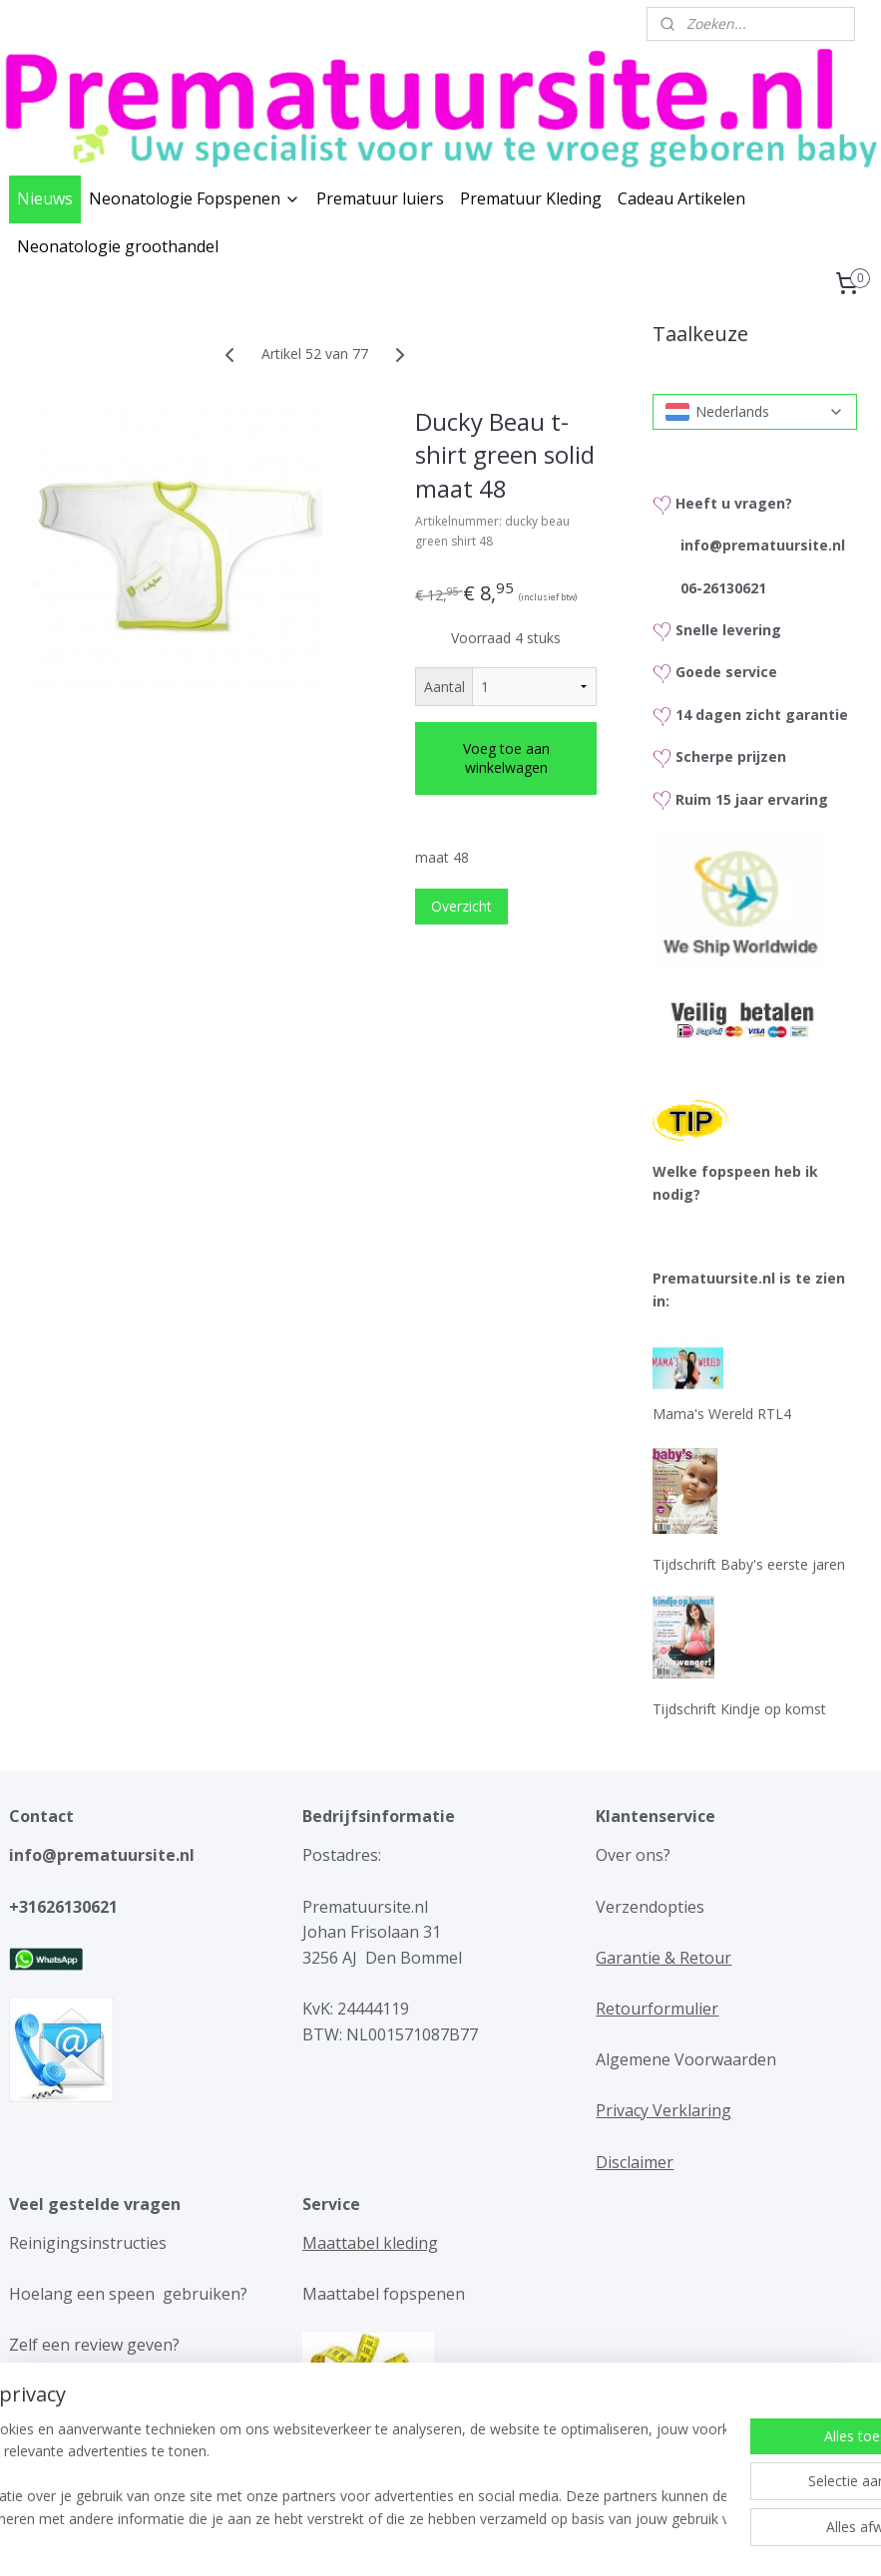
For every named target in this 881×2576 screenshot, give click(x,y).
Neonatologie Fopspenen (194, 198)
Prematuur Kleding (531, 198)
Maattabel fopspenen (383, 2294)
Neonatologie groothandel (118, 246)
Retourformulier (657, 2009)
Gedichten (364, 2447)
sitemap (373, 2539)
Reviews (39, 2396)
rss (415, 2539)
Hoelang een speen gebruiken (124, 2294)
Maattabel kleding (370, 2243)
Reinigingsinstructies (88, 2243)
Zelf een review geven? (94, 2345)
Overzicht (461, 906)
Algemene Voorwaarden (686, 2059)
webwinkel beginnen (492, 2539)
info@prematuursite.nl (762, 545)
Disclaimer (634, 2162)
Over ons (629, 1855)
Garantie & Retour (663, 1958)
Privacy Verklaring (663, 2110)
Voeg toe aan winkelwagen (506, 758)
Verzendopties (650, 1907)
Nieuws (45, 198)
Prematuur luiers (380, 198)
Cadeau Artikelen (681, 198)
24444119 (371, 2009)
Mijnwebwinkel (666, 2539)
